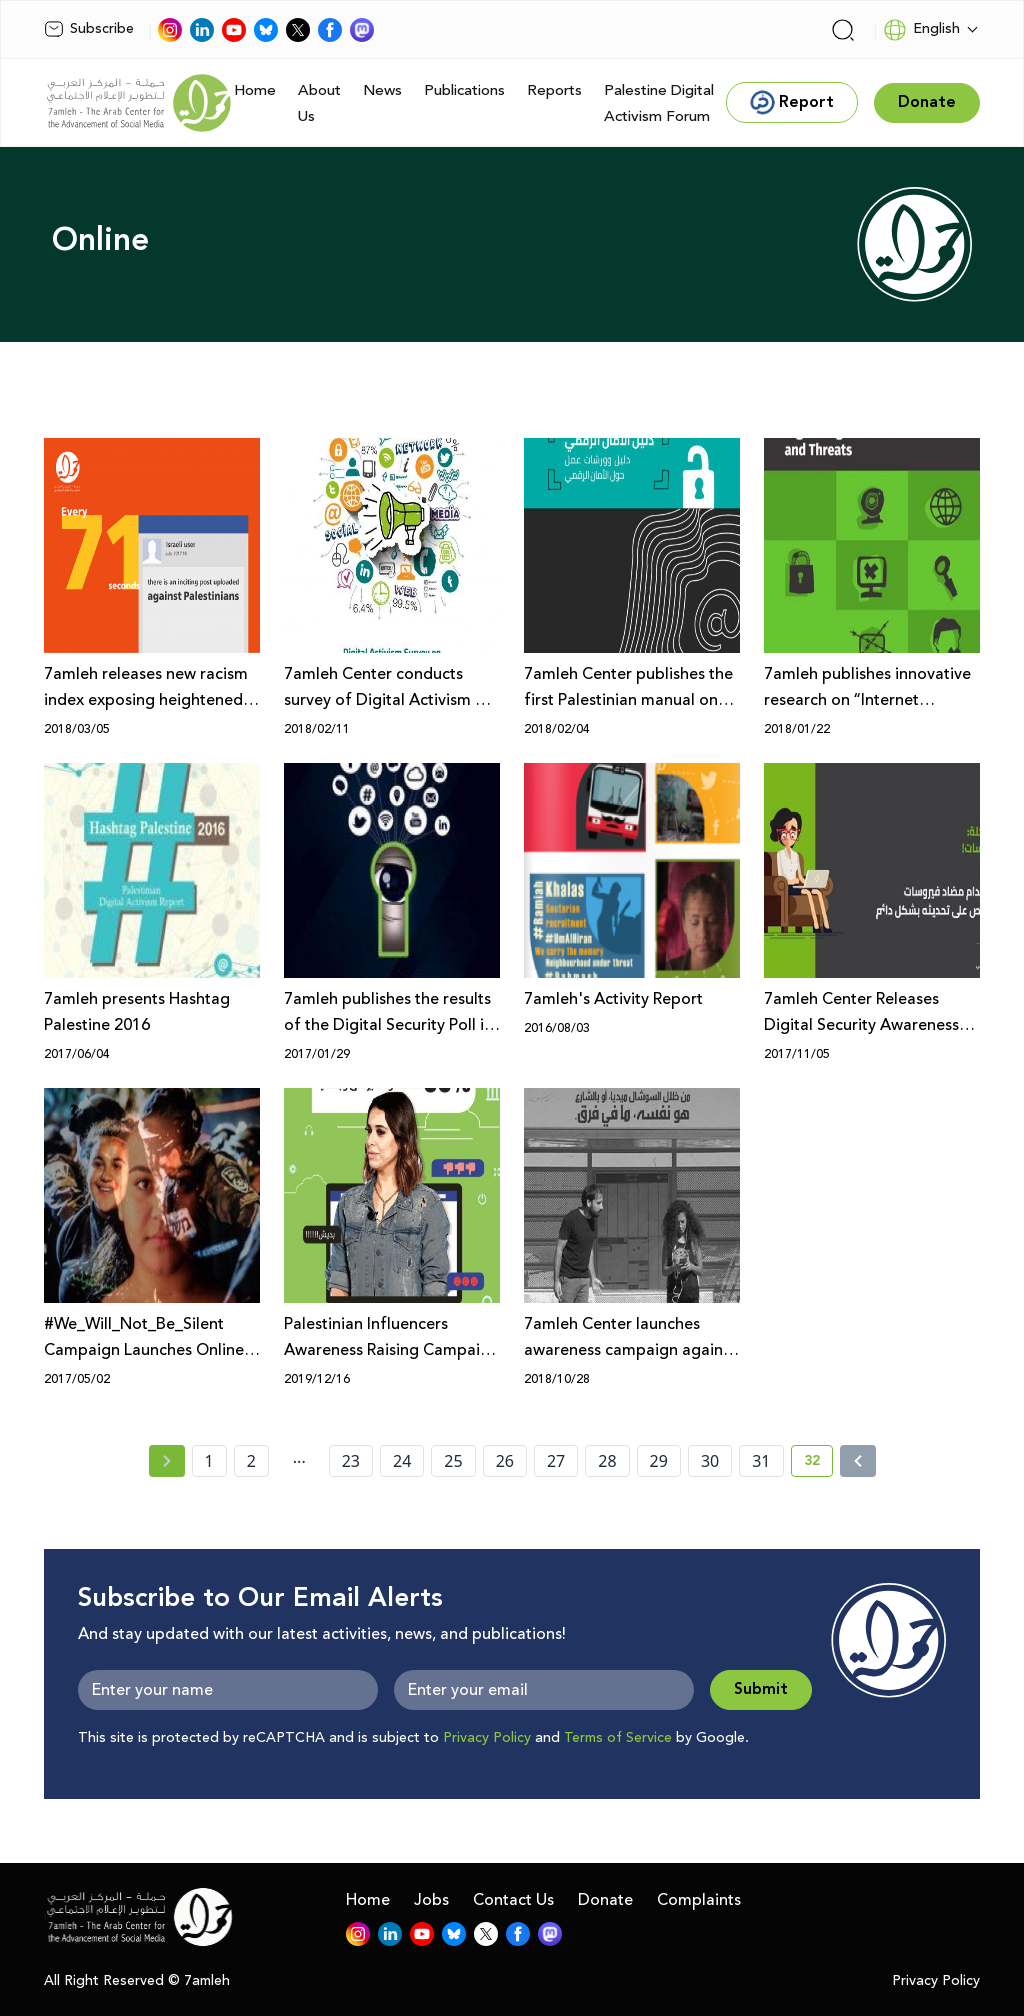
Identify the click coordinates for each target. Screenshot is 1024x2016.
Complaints (699, 1900)
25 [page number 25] (453, 1461)
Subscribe (89, 29)
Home (255, 90)
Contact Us (513, 1900)
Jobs (431, 1900)
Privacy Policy (487, 1738)
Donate (605, 1900)
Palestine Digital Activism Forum (659, 103)
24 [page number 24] (402, 1461)
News (382, 90)
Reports (554, 90)
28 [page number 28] (607, 1461)
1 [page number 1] (209, 1461)
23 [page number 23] (351, 1461)
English (921, 30)
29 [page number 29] (659, 1461)
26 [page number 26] (505, 1461)
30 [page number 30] (710, 1461)
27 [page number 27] (556, 1461)
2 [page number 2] (251, 1461)
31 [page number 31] (761, 1461)
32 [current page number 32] (818, 1464)
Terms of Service (618, 1738)
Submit (761, 1689)
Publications (464, 90)
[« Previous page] (167, 1461)
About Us (319, 103)
